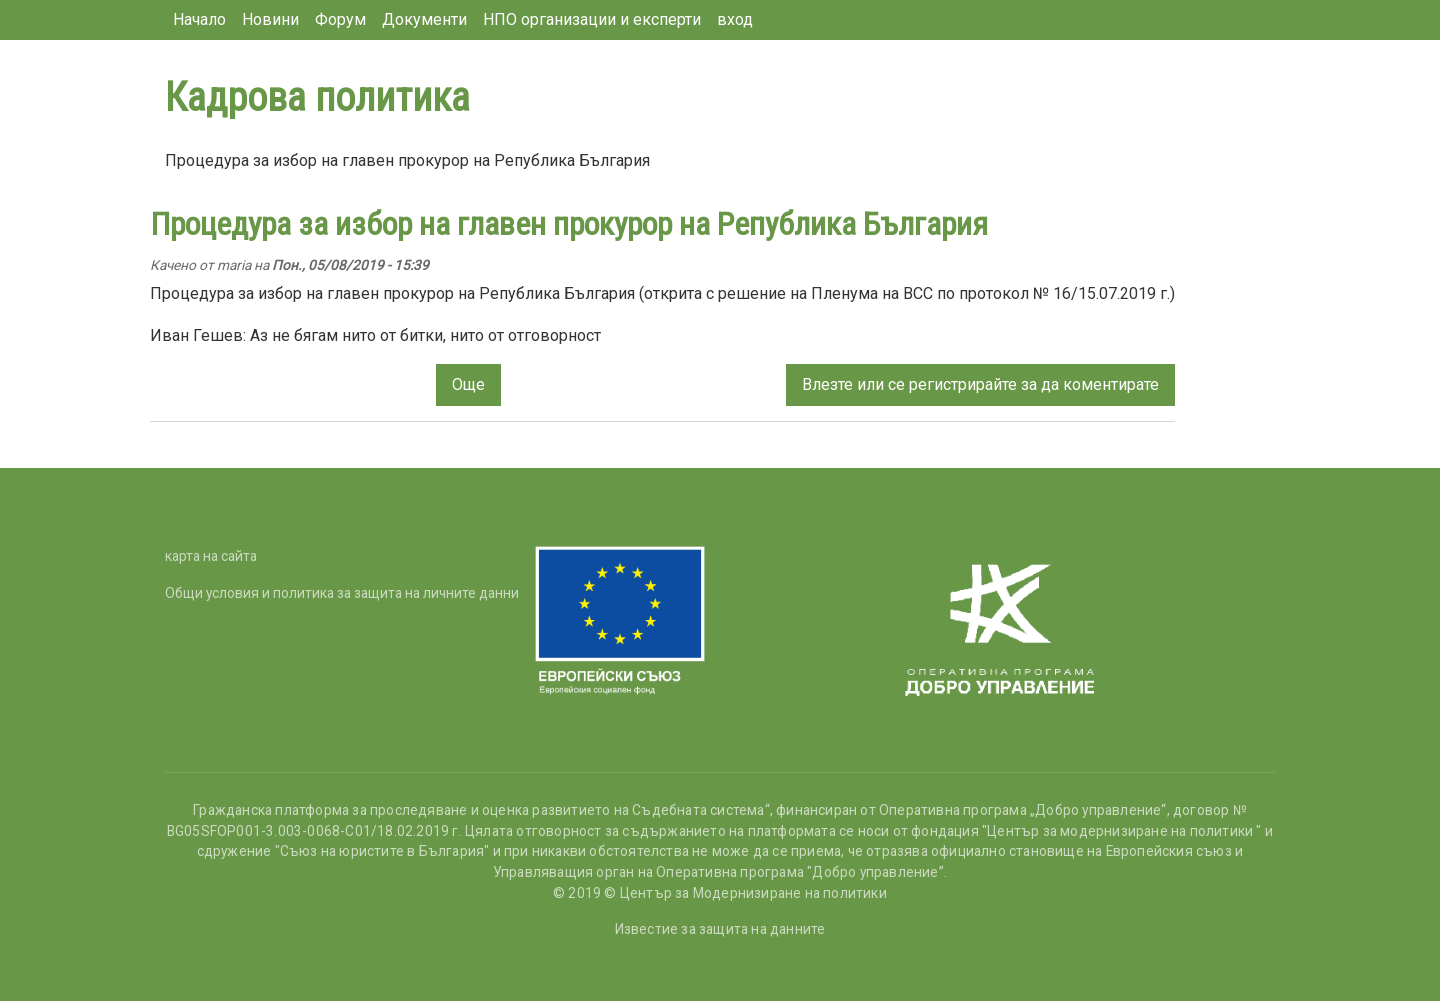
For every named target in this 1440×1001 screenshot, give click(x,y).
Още (468, 384)
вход (735, 19)
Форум (340, 19)
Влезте (827, 384)
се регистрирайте (952, 384)
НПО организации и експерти (592, 19)
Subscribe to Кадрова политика (173, 460)
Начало (199, 19)
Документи (424, 19)
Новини (270, 19)
